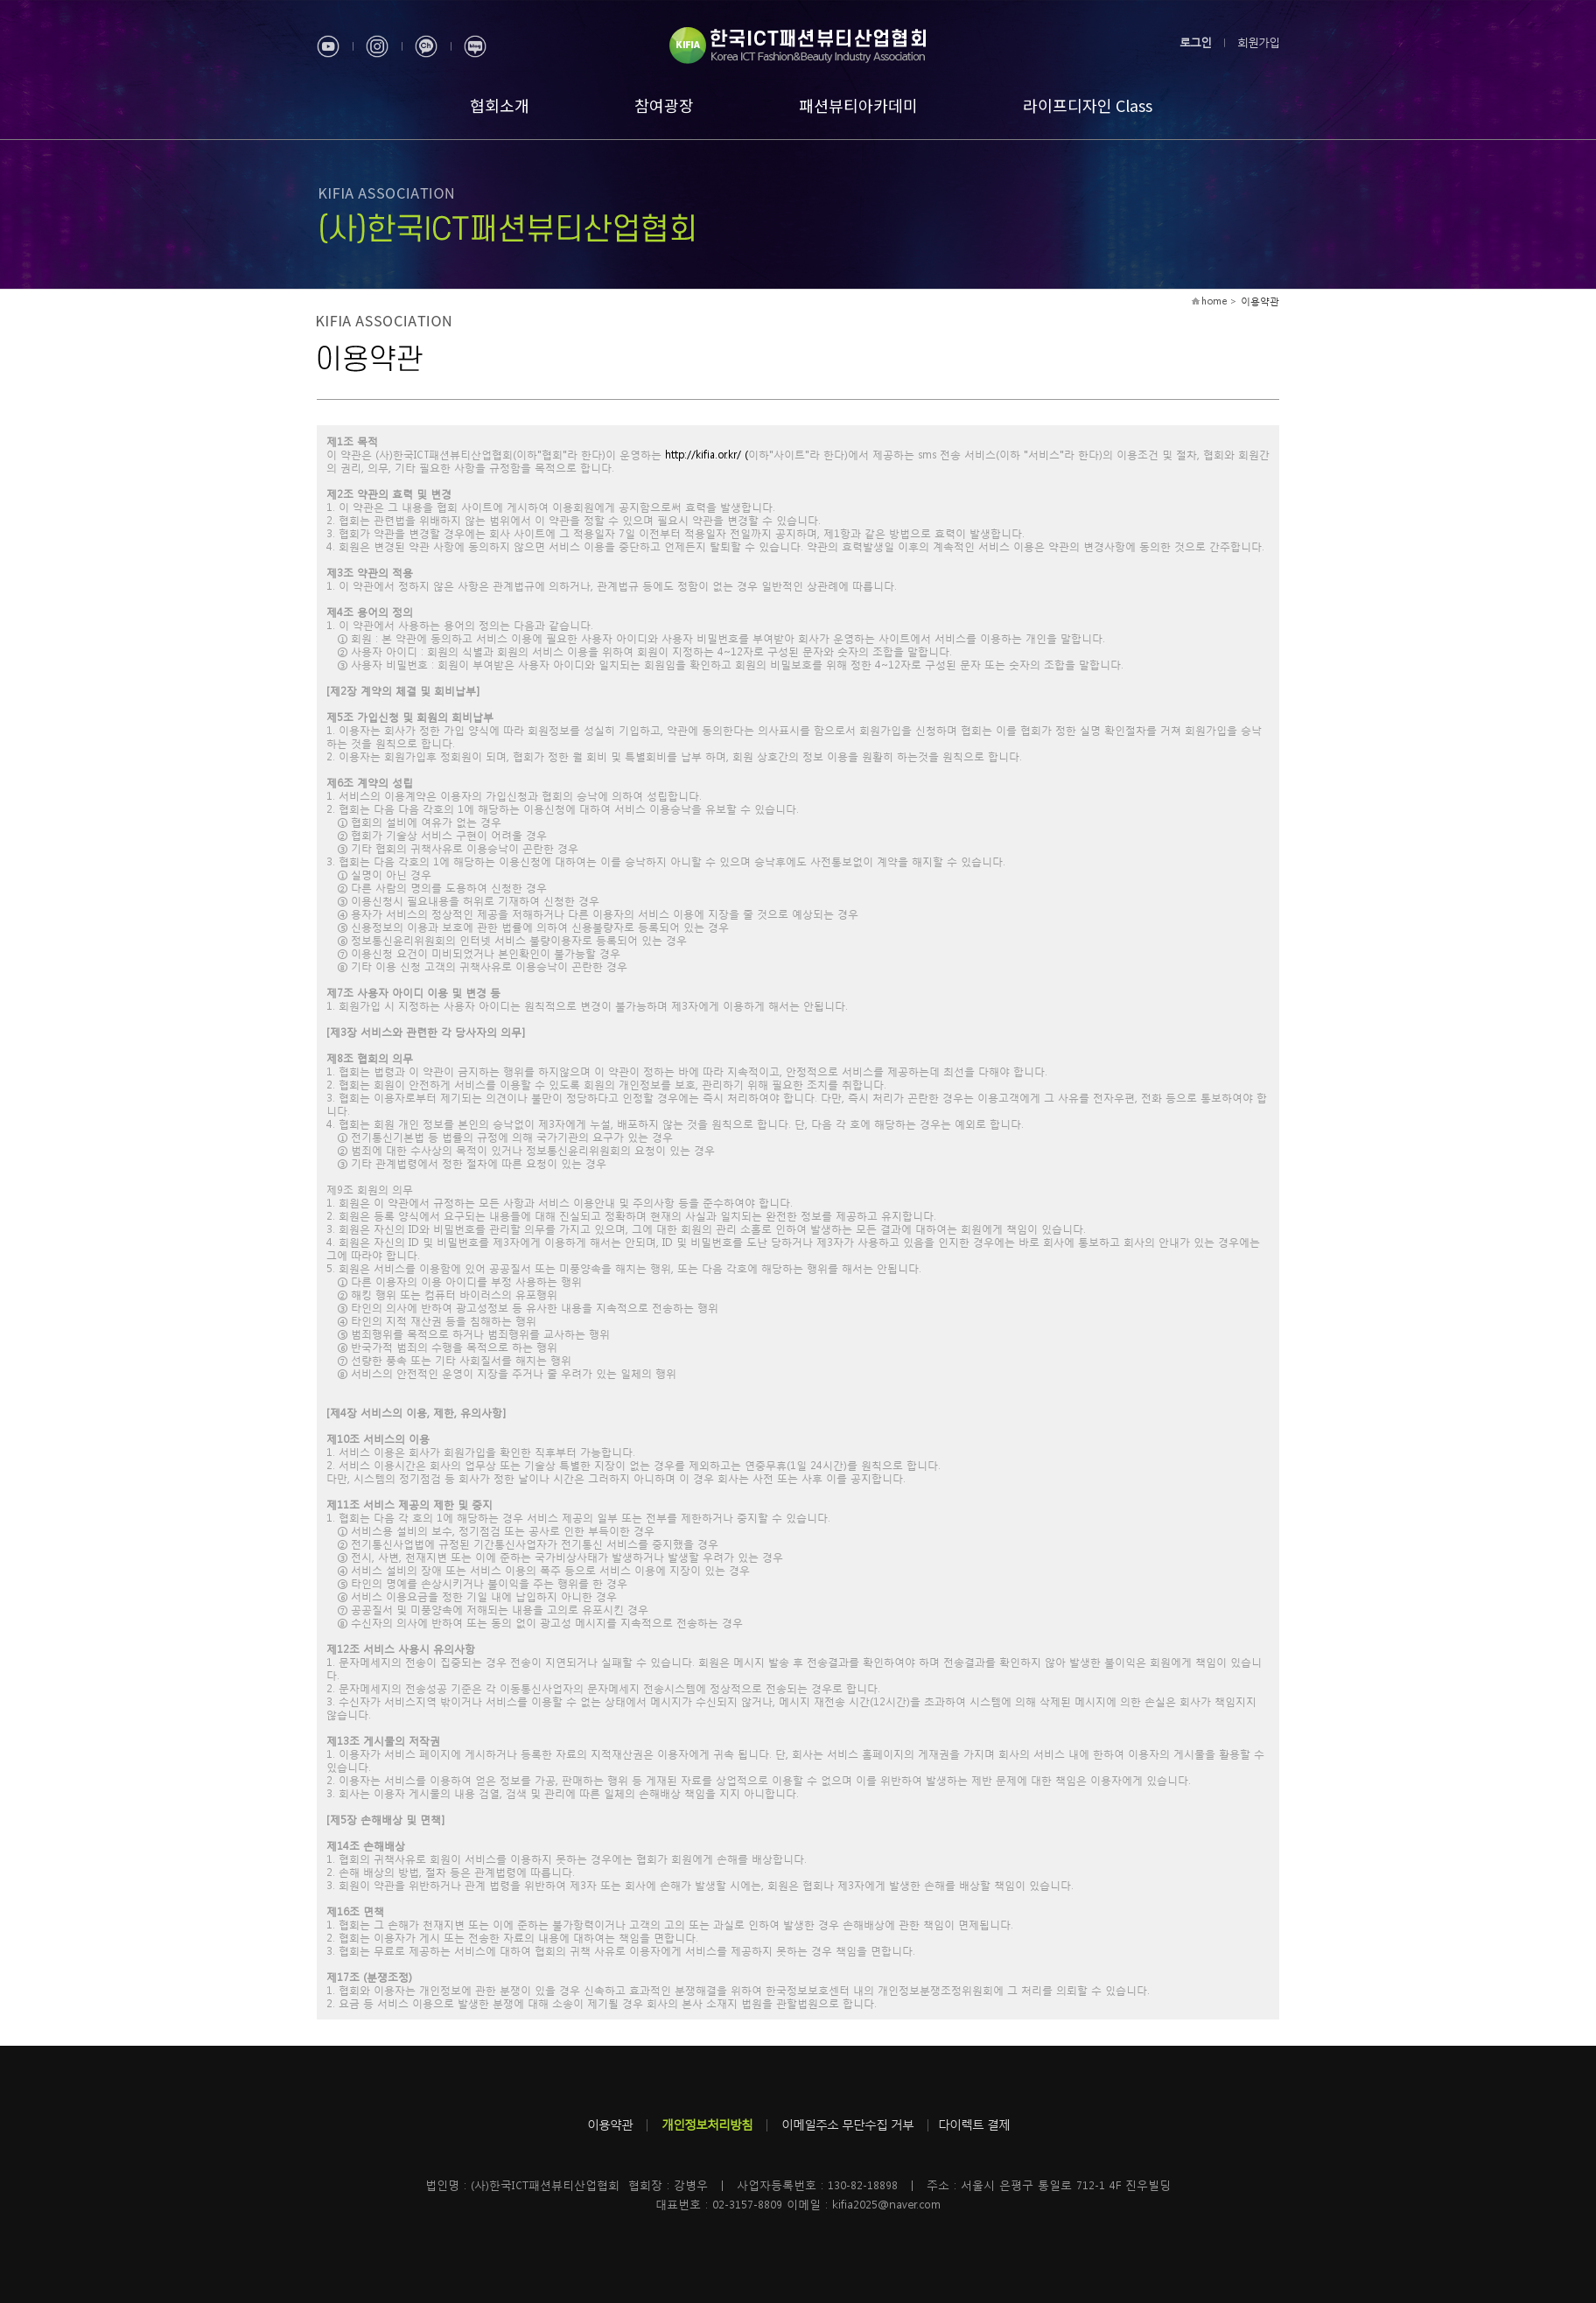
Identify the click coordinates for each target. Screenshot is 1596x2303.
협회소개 (499, 105)
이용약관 (610, 2124)
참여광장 (664, 105)
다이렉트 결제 (974, 2124)
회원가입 (1258, 42)
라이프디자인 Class (1087, 105)
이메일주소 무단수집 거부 (847, 2124)
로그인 (1195, 42)
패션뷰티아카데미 (858, 105)
